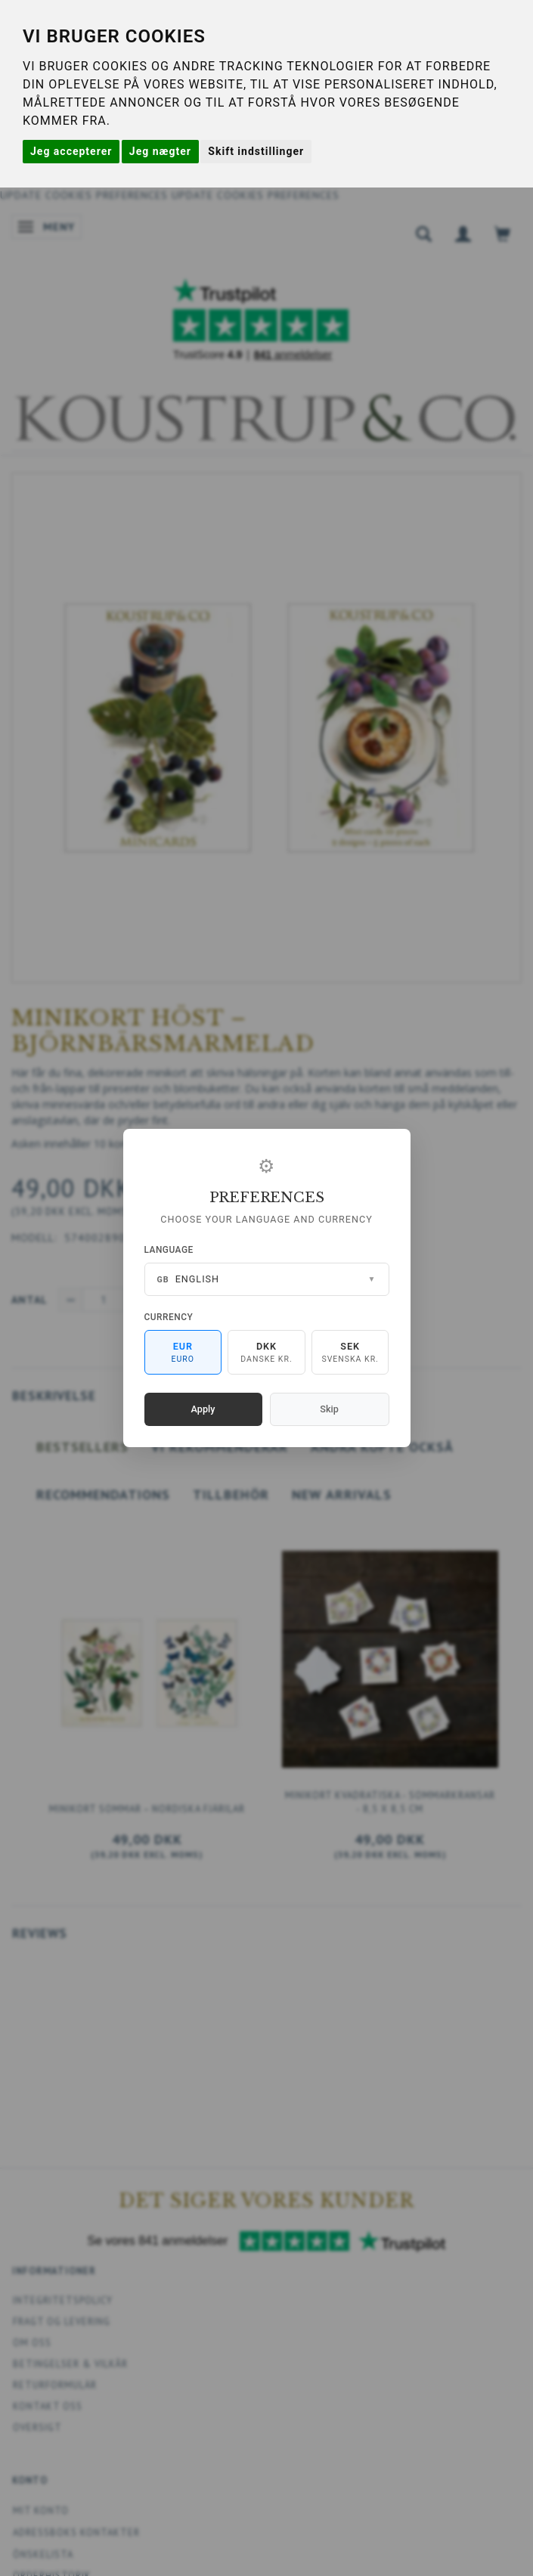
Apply (203, 1409)
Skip (329, 1409)
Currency (169, 1317)
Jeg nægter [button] (160, 151)
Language (169, 1250)
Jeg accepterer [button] (71, 151)
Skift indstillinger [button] (256, 151)
